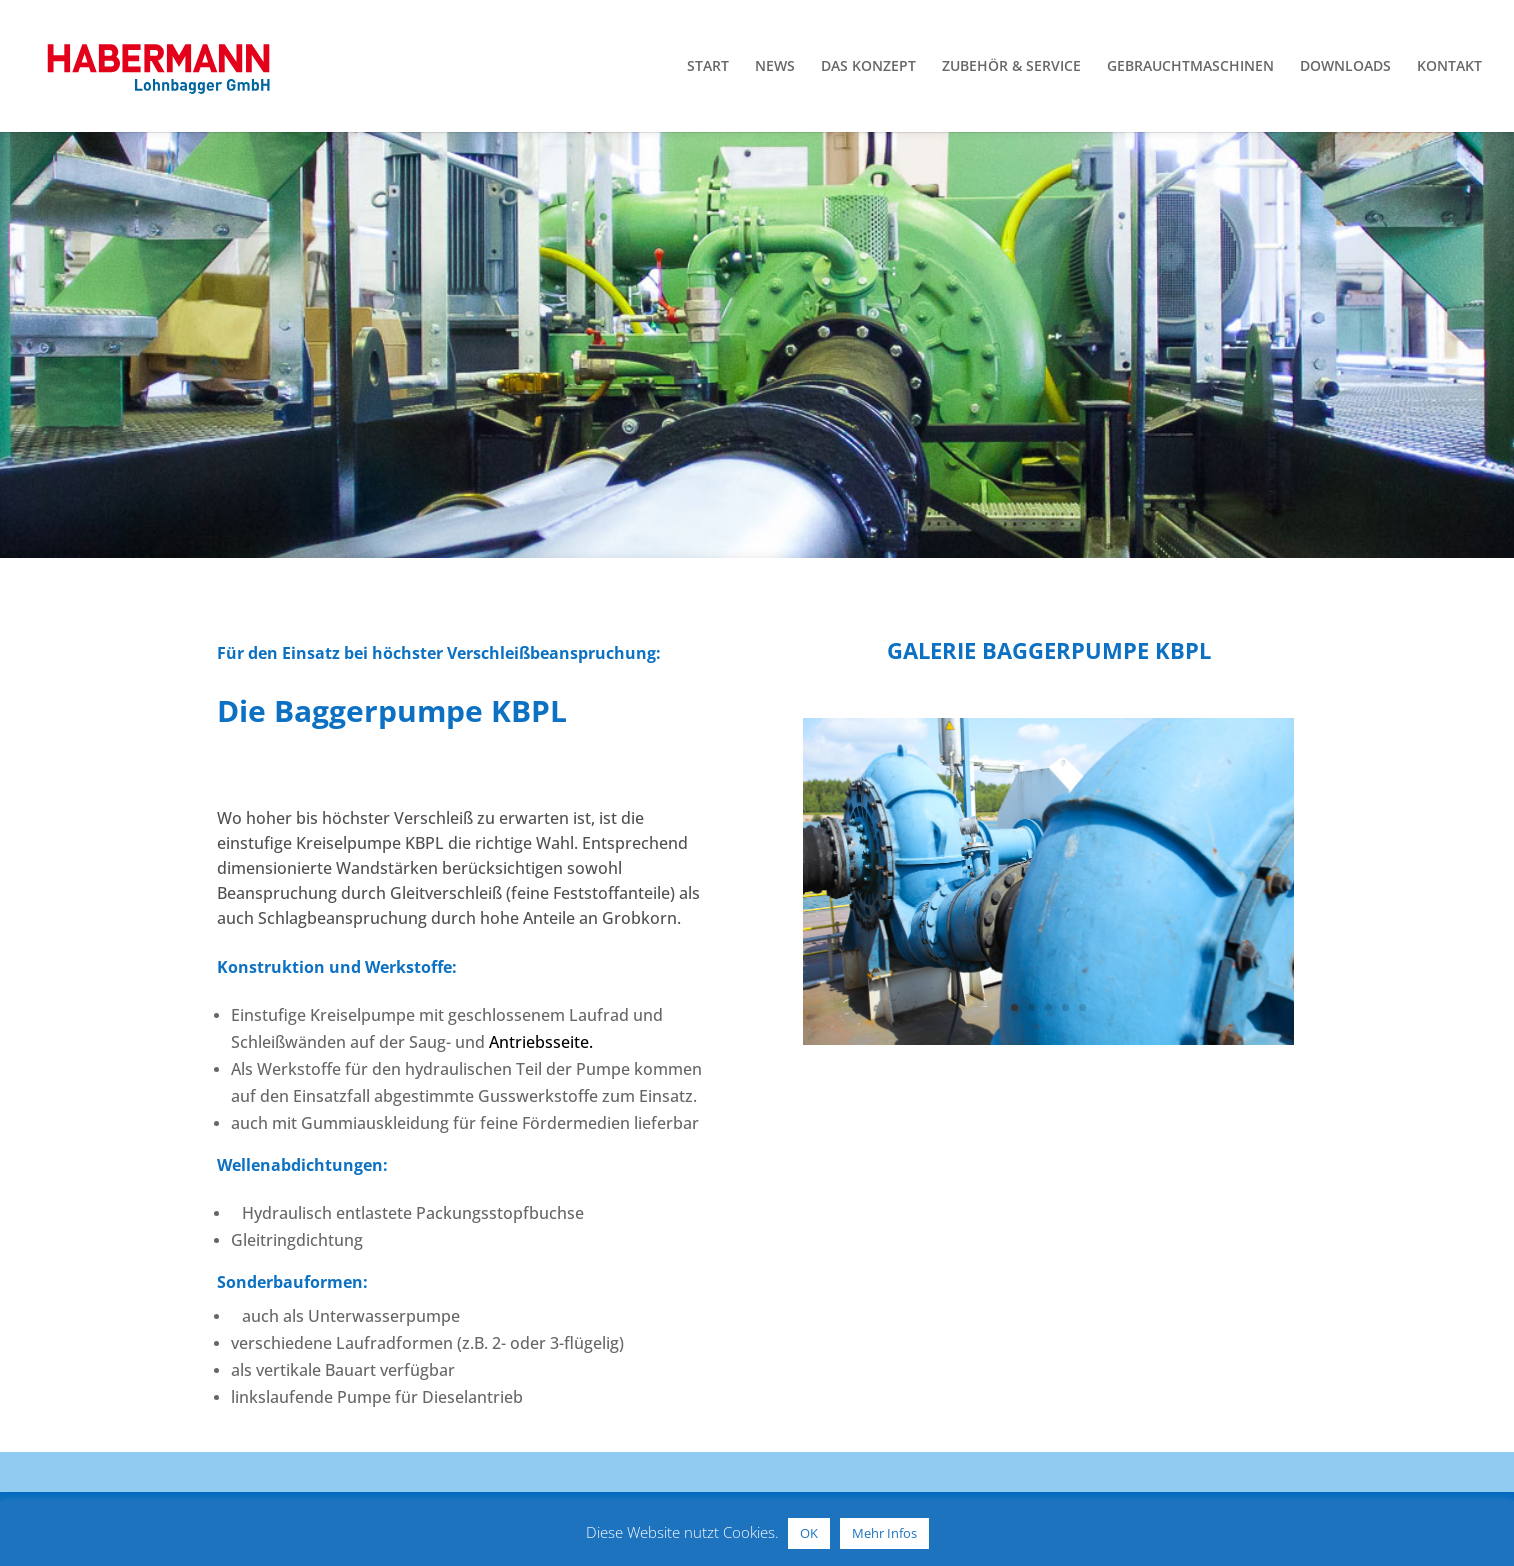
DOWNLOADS (1345, 67)
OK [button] (809, 1533)
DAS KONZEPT (868, 67)
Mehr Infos (884, 1533)
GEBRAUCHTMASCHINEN (1190, 67)
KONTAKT (1449, 67)
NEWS (775, 67)
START (708, 67)
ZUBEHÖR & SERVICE (1011, 67)
